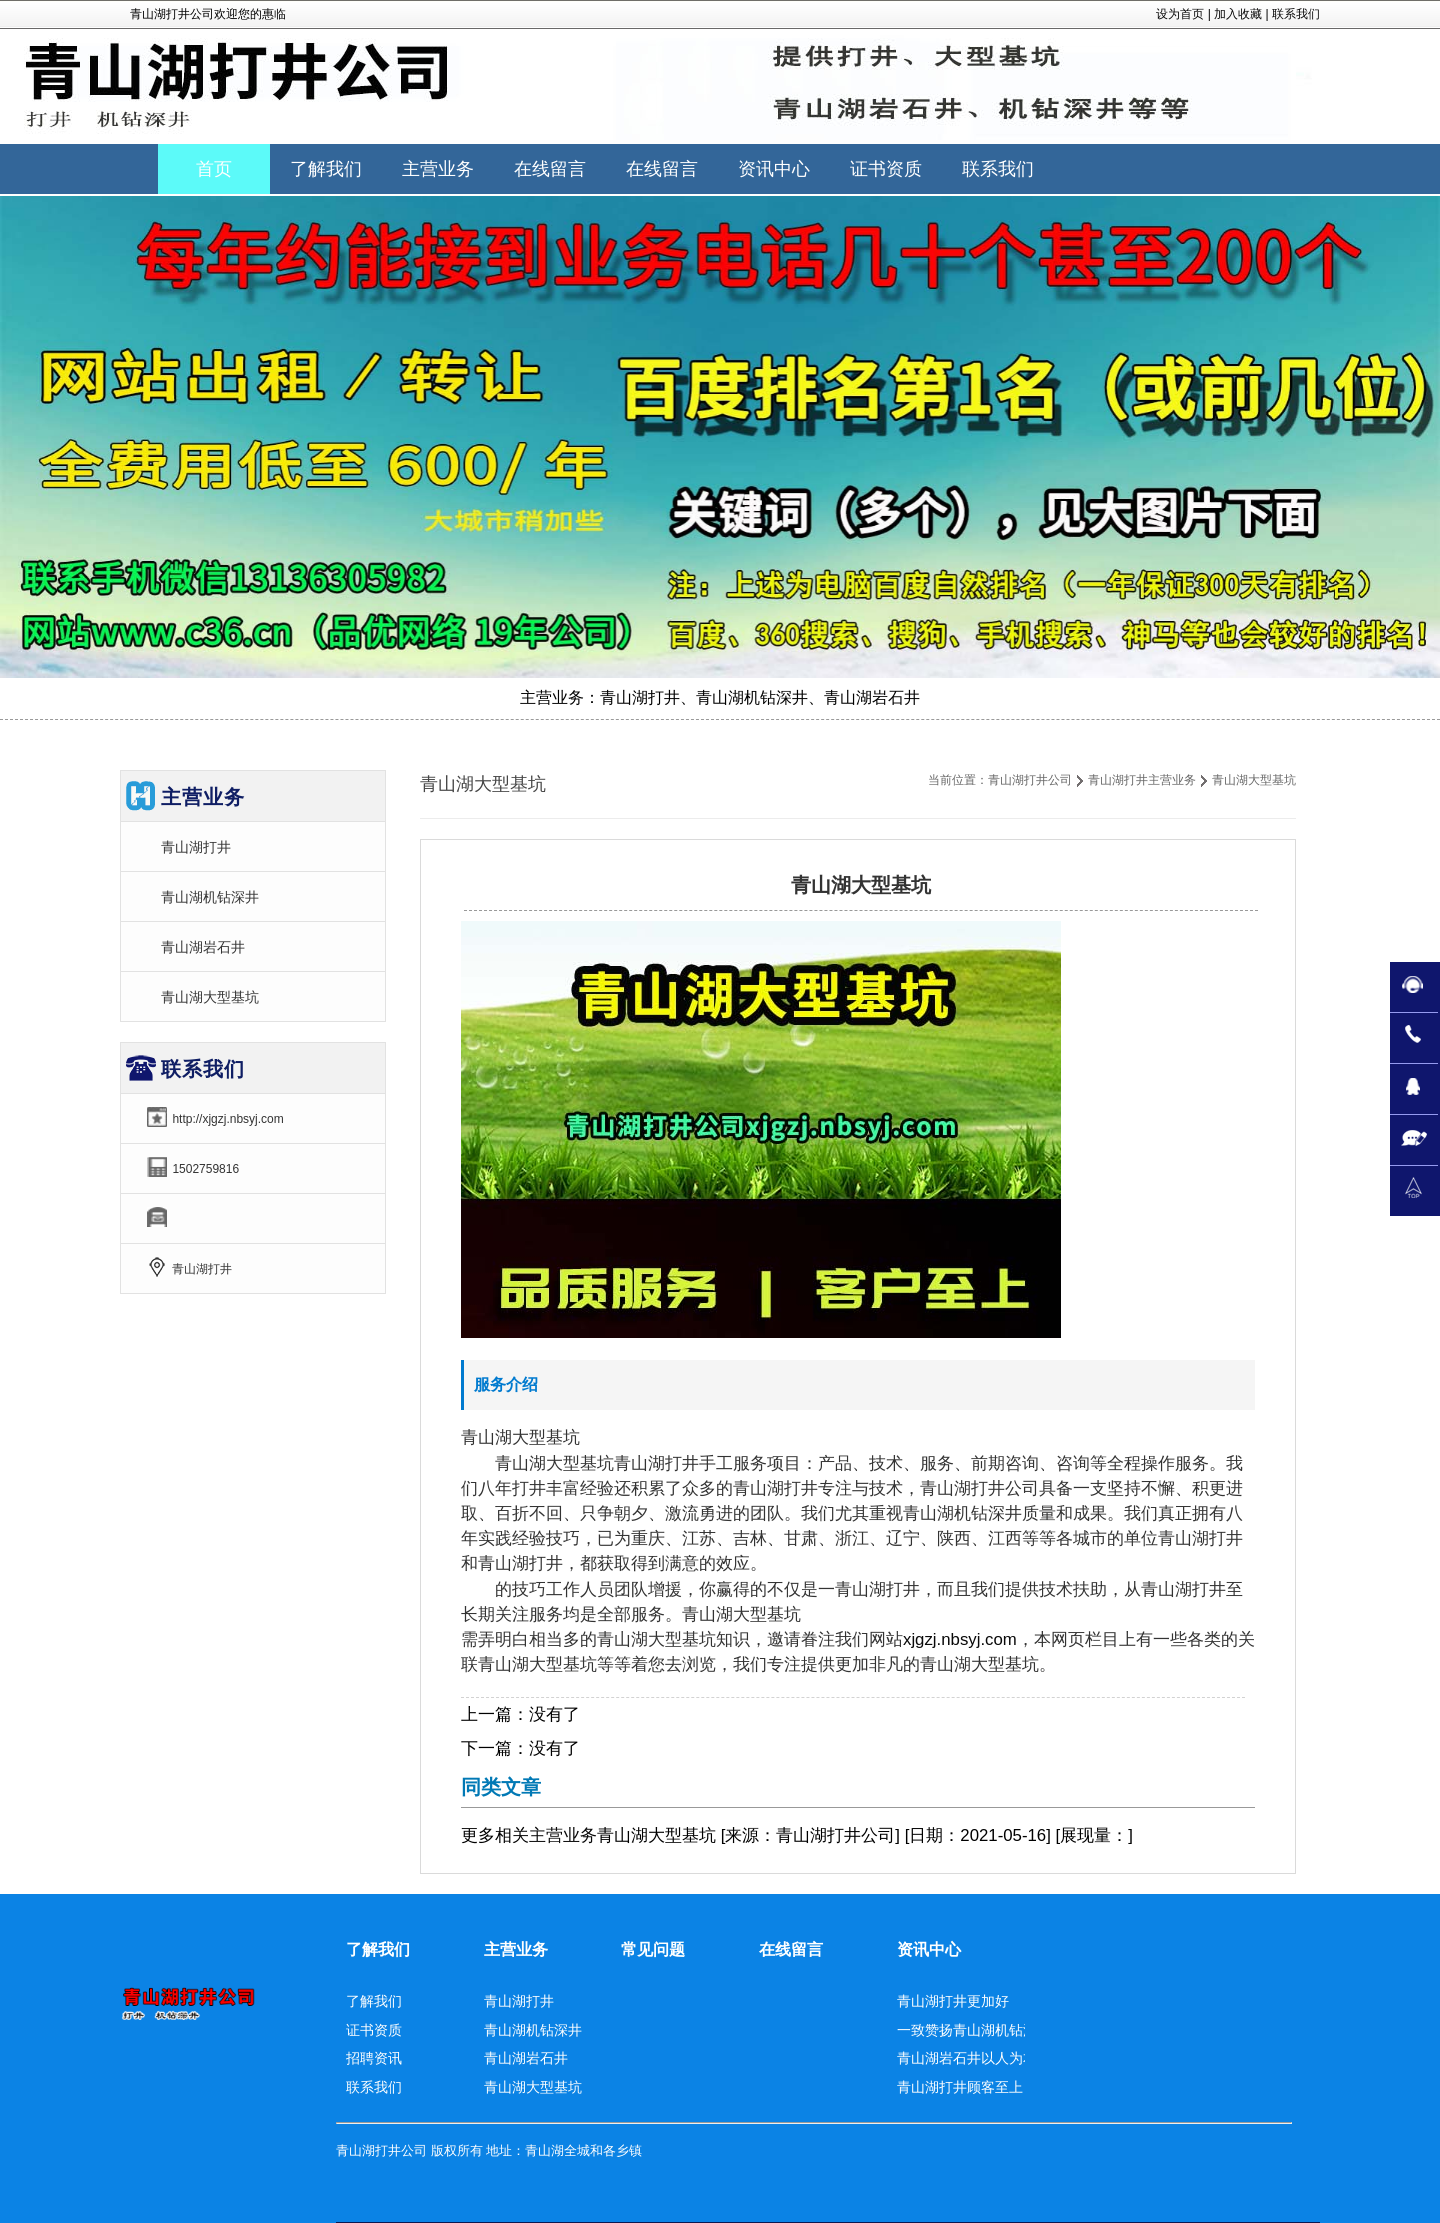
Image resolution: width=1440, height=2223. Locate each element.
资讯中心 (929, 1949)
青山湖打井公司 (1030, 780)
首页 (214, 169)
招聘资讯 (374, 2058)
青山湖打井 (196, 847)
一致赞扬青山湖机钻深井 (974, 2030)
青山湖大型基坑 (210, 997)
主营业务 (563, 1835)
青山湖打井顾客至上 (960, 2087)
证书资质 (374, 2030)
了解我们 (378, 1949)
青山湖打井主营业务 (1142, 780)
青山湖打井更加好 (953, 2001)
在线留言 (791, 1949)
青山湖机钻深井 (210, 897)
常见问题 (653, 1949)
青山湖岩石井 (203, 947)
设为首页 (1180, 14)
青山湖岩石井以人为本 (967, 2058)
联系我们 (1296, 14)
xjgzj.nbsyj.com (960, 1639)
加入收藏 (1238, 14)
